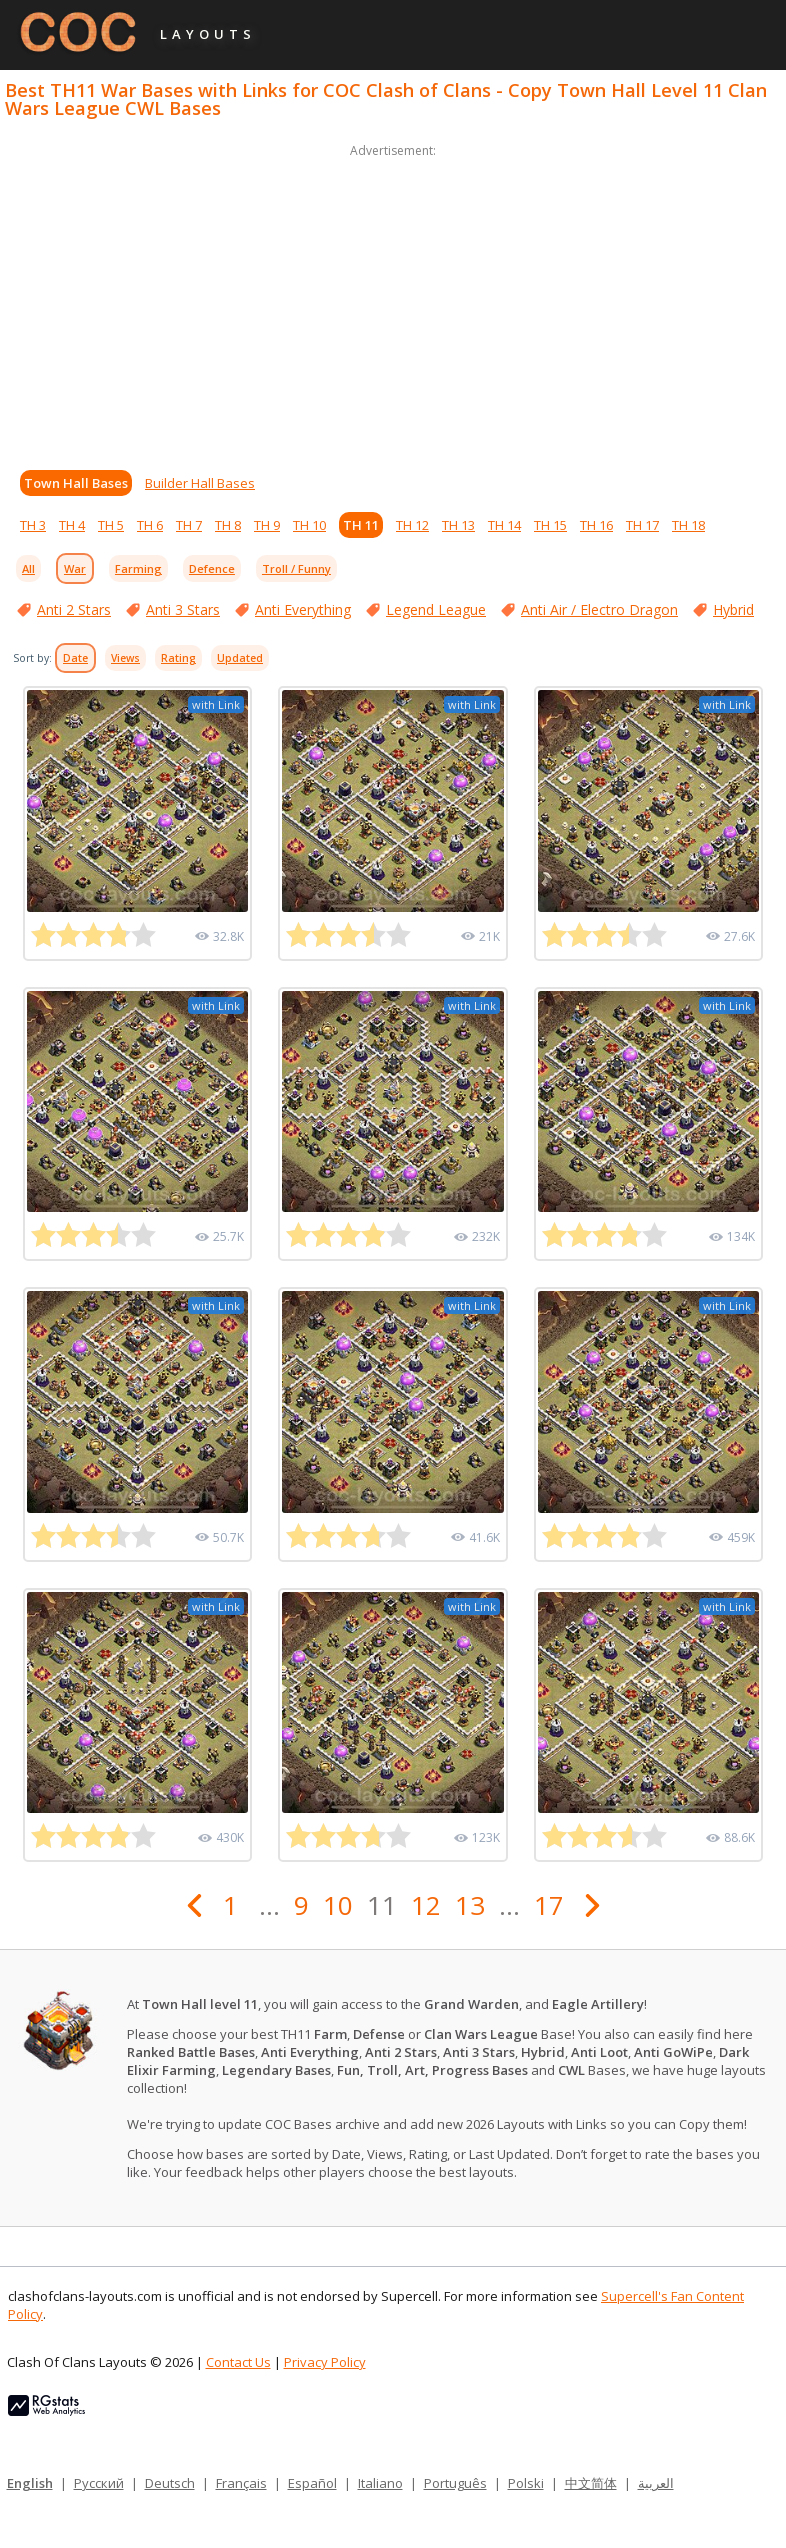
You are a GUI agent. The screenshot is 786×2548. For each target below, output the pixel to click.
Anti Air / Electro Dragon (599, 609)
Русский (99, 2483)
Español (312, 2483)
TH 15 (550, 525)
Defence (212, 568)
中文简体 (591, 2483)
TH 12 (412, 525)
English (30, 2483)
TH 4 (72, 525)
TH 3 (33, 525)
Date (75, 658)
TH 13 (458, 525)
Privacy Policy (325, 2362)
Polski (526, 2483)
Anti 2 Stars (74, 609)
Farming (138, 568)
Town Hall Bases (76, 483)
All (28, 568)
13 (470, 1905)
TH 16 (596, 525)
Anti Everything (303, 609)
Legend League (436, 609)
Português (455, 2483)
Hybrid (733, 609)
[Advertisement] (393, 302)
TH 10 (309, 525)
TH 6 (150, 525)
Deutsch (170, 2483)
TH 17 (642, 525)
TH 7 (189, 525)
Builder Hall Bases (200, 483)
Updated (240, 658)
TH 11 (361, 525)
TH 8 (228, 525)
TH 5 (111, 525)
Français (241, 2483)
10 (338, 1905)
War (75, 568)
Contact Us (238, 2362)
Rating (178, 658)
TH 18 (688, 525)
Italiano (380, 2483)
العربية (656, 2483)
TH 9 (267, 525)
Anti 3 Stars (183, 609)
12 (426, 1905)
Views (125, 658)
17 (549, 1905)
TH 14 (504, 525)
